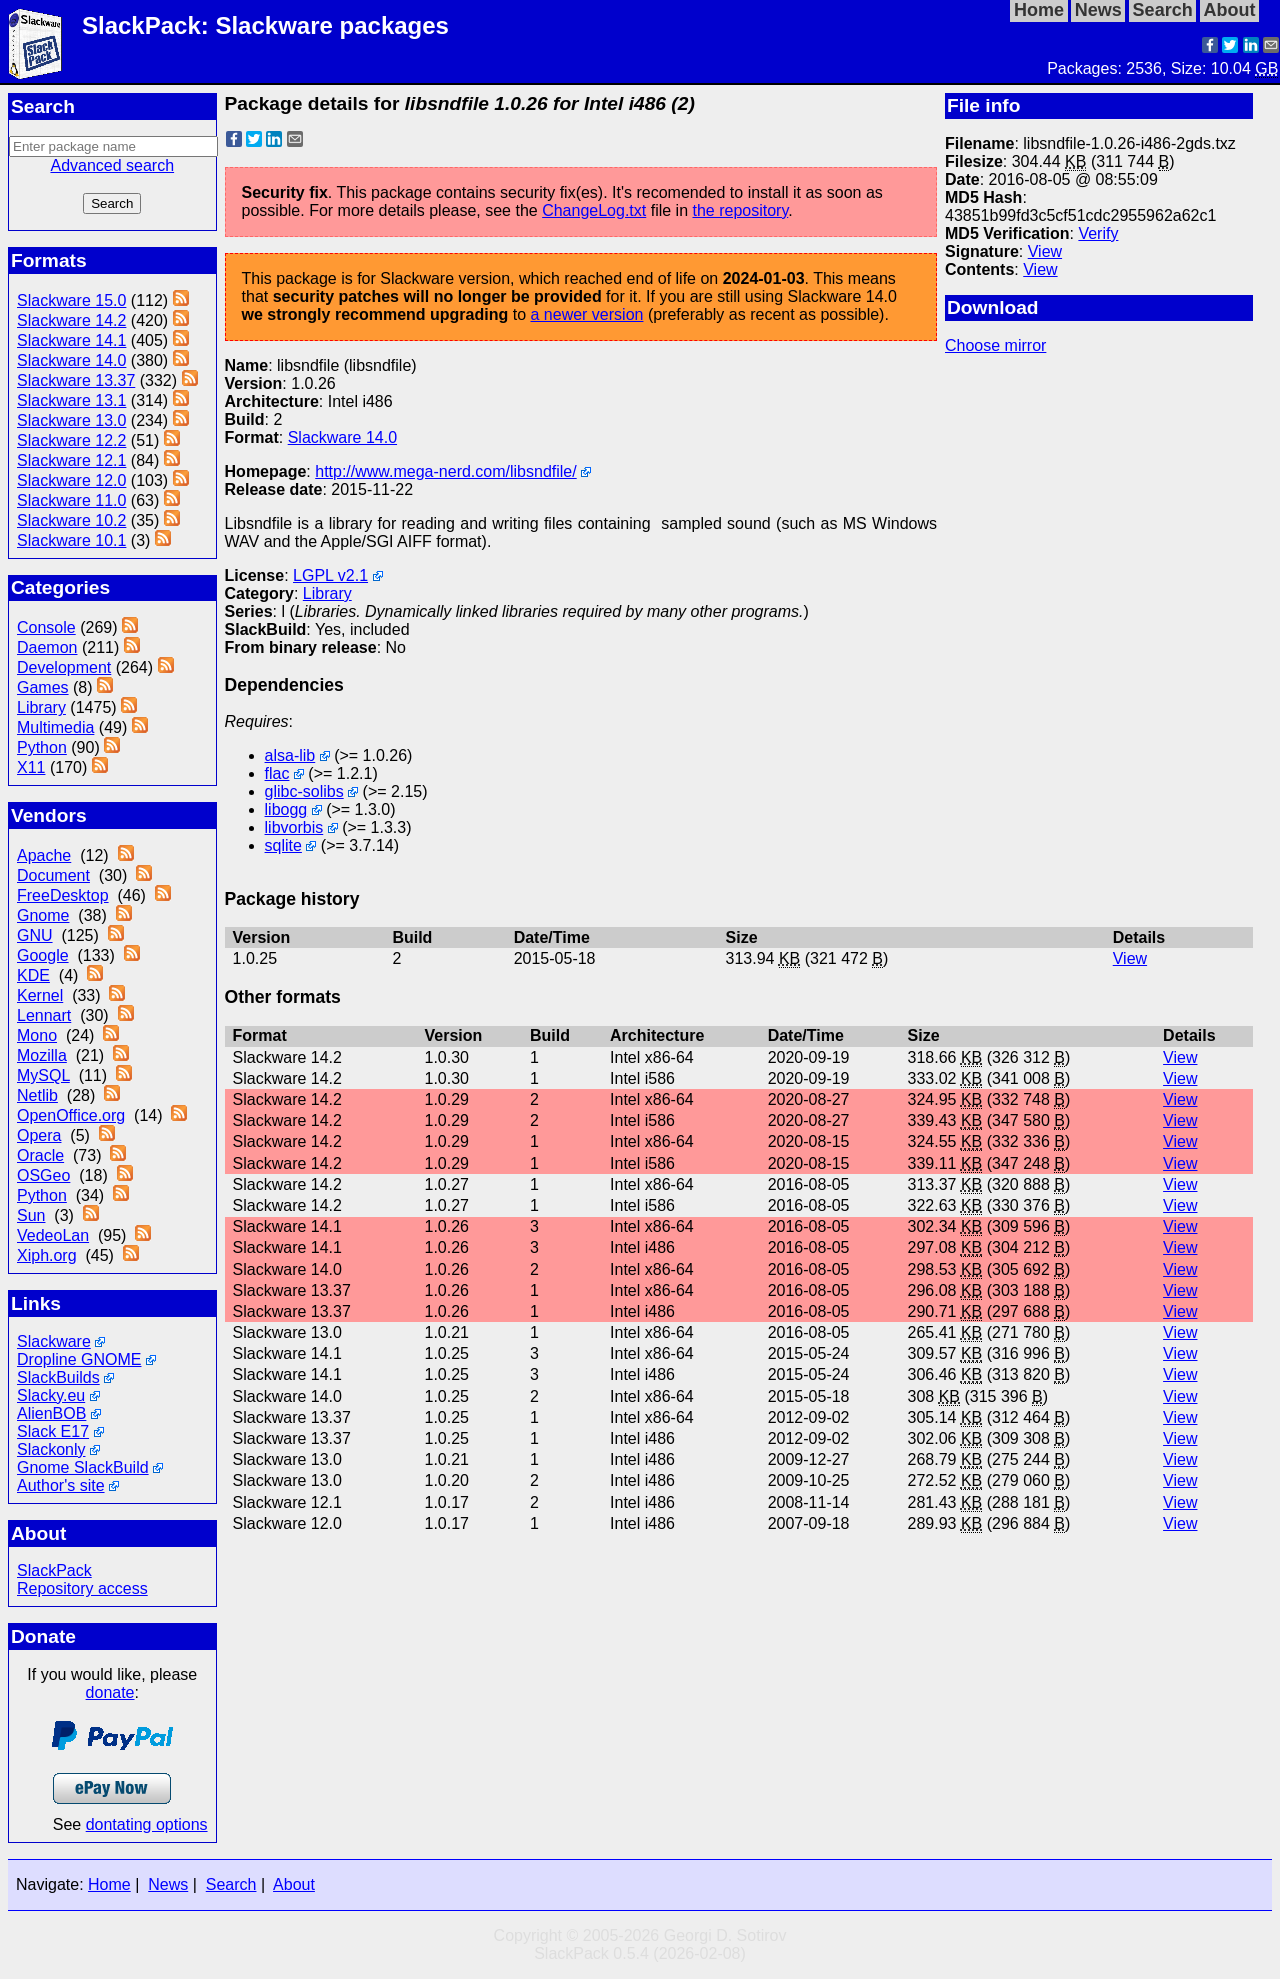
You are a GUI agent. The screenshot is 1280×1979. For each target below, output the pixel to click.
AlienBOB (51, 1413)
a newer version (586, 314)
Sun (31, 1215)
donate (110, 1692)
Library (41, 707)
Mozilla (42, 1055)
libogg (286, 809)
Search (231, 1884)
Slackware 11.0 (71, 500)
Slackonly (51, 1449)
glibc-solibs (304, 791)
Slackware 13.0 (71, 420)
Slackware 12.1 (71, 460)
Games (43, 687)
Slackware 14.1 (71, 340)
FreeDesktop (63, 895)
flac (277, 773)
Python (42, 747)
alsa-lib (290, 755)
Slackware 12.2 (71, 440)
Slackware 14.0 (71, 360)
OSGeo (43, 1175)
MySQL (43, 1075)
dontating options (147, 1824)
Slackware (54, 1341)
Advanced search (112, 165)
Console (46, 627)
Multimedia (55, 727)
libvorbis (294, 827)
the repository (740, 210)
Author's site (61, 1485)
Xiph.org (47, 1255)
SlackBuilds (58, 1377)
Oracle (40, 1155)
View (1045, 251)
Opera (39, 1135)
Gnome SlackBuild (83, 1467)
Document (53, 875)
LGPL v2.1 (330, 575)
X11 (31, 767)
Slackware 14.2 (71, 320)
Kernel (40, 995)
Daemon (47, 647)
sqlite (283, 845)
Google (43, 955)
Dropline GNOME (79, 1359)
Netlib (37, 1095)
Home (109, 1884)
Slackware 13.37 (76, 380)
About (294, 1884)
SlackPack (54, 1570)
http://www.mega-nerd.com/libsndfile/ (445, 471)
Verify (1098, 233)
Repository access (82, 1588)
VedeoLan (53, 1235)
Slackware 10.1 (71, 540)
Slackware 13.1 (71, 400)
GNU (35, 935)
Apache (44, 855)
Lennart (44, 1015)
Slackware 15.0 (71, 300)
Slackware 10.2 (71, 520)
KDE (33, 975)
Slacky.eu (51, 1395)
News (168, 1884)
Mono (37, 1035)
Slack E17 (53, 1431)
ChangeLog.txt (594, 210)
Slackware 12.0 (71, 480)
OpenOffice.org (71, 1115)
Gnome (43, 915)
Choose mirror (995, 345)
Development (64, 667)
